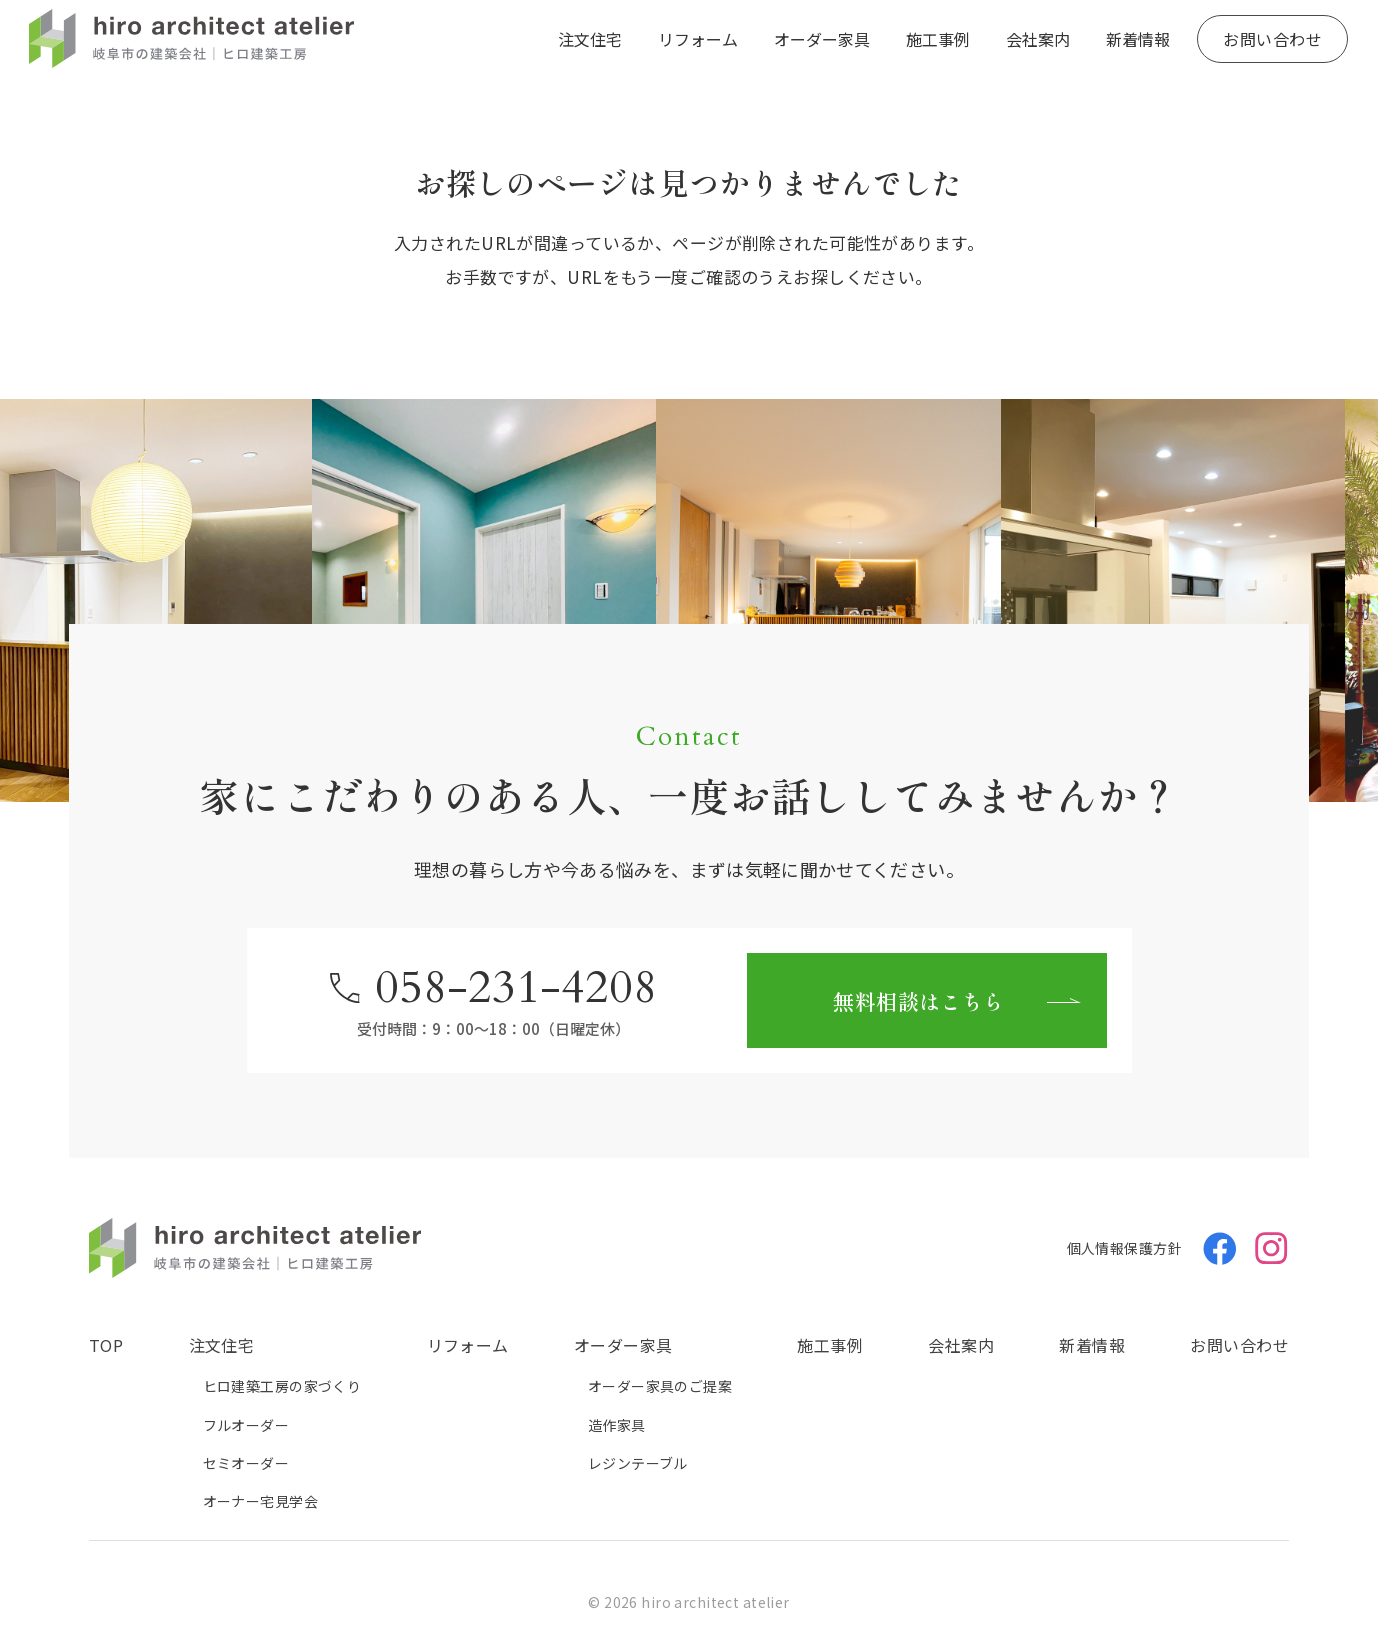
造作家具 (617, 1425)
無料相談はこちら (918, 1001)
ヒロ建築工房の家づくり (282, 1386)
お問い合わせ (1272, 39)
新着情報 (1138, 39)
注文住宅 (590, 39)
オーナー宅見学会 (260, 1501)
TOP (106, 1345)
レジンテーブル (638, 1463)
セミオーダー (246, 1463)
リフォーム (698, 39)
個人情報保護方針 (1124, 1248)
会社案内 (1038, 39)
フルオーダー (246, 1425)
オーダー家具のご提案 (660, 1386)
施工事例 (938, 39)
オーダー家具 (822, 39)
